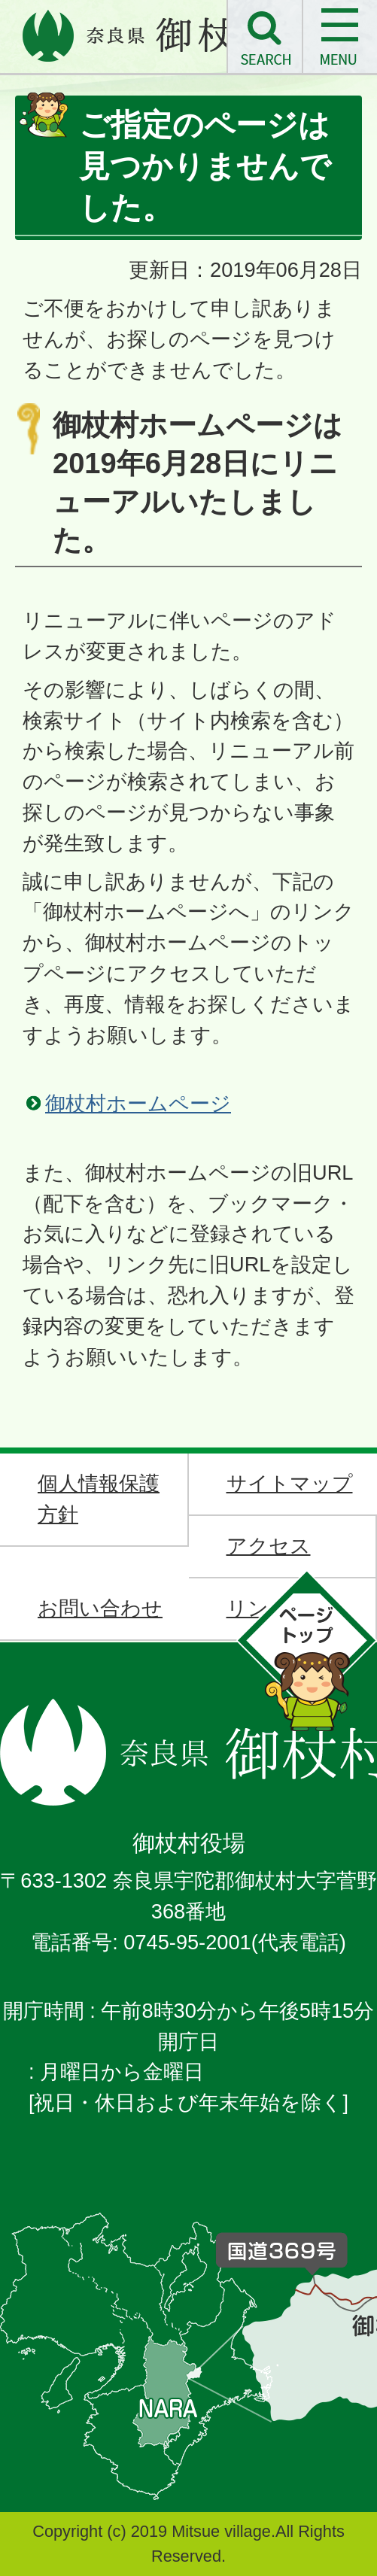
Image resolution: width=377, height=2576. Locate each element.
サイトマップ (290, 1483)
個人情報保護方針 (99, 1499)
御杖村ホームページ (138, 1103)
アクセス (269, 1545)
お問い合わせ (100, 1608)
